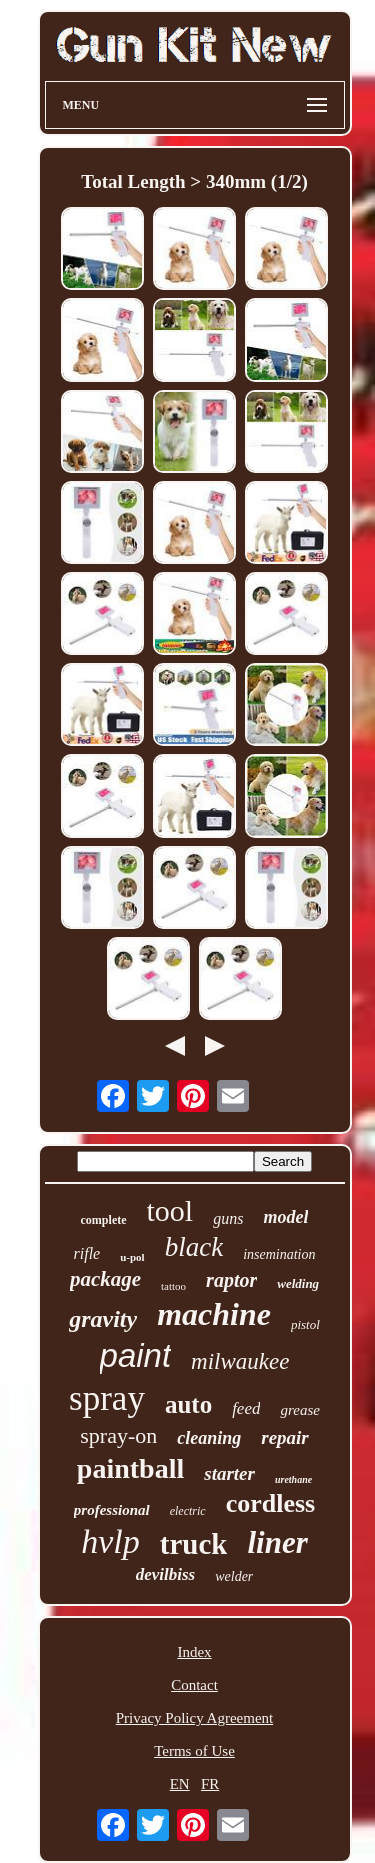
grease (299, 1410)
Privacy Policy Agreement (194, 1718)
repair (285, 1437)
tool (170, 1210)
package (105, 1279)
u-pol (132, 1257)
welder (234, 1576)
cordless (271, 1503)
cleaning (209, 1438)
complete (104, 1220)
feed (246, 1408)
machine (214, 1314)
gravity (103, 1319)
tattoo (173, 1286)
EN (180, 1784)
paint (136, 1355)
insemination (279, 1254)
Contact (194, 1685)
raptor (231, 1280)
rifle (87, 1253)
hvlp (110, 1541)
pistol (305, 1324)
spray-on (118, 1435)
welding (298, 1283)
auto (188, 1404)
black (194, 1247)
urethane (293, 1479)
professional (112, 1510)
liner (277, 1542)
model (285, 1217)
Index (194, 1652)
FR (210, 1784)
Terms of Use (194, 1751)
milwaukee (240, 1361)
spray (107, 1398)
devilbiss (166, 1574)
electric (188, 1511)
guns (228, 1218)
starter (229, 1473)
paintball (130, 1468)
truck (194, 1544)
